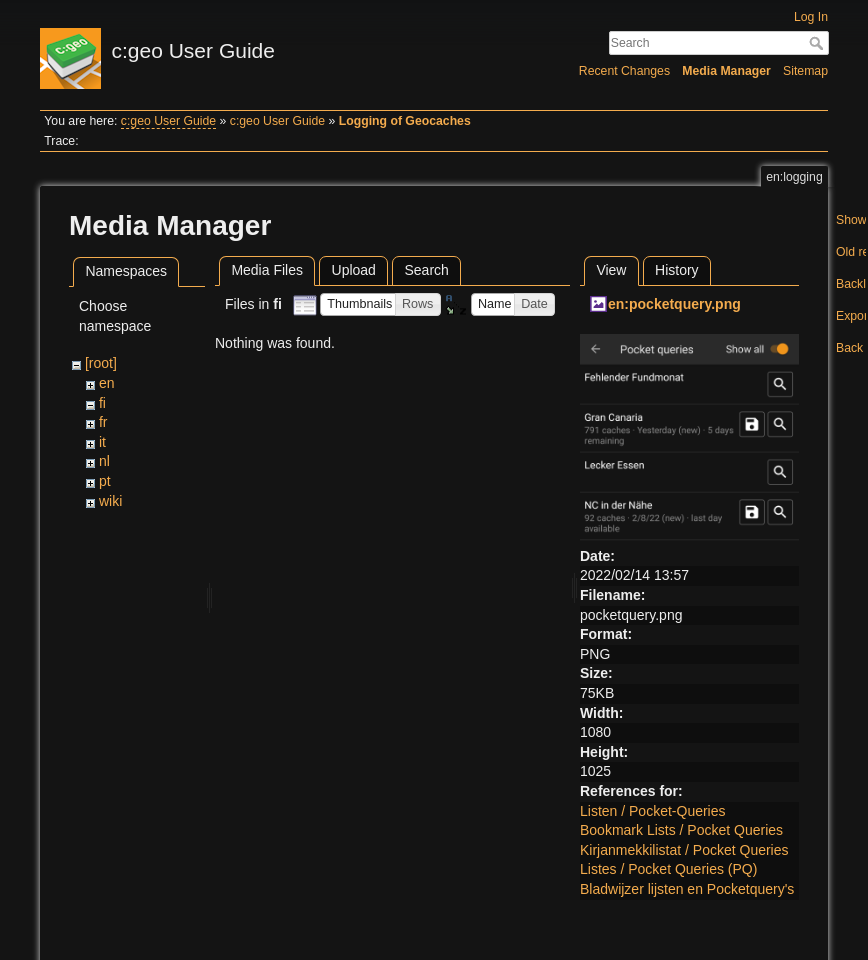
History (677, 270)
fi (102, 403)
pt (105, 481)
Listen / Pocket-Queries (653, 811)
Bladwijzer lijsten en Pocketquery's (687, 889)
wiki (110, 501)
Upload (354, 270)
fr (103, 422)
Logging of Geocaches (405, 121)
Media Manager (726, 71)
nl (104, 461)
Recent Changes (624, 71)
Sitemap (805, 71)
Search (818, 43)
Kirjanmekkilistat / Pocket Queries (684, 850)
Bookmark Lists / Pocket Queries (681, 830)
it (102, 442)
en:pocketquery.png (674, 304)
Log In (811, 17)
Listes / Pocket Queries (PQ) (668, 869)
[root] (101, 363)
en (107, 383)
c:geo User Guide (168, 121)
